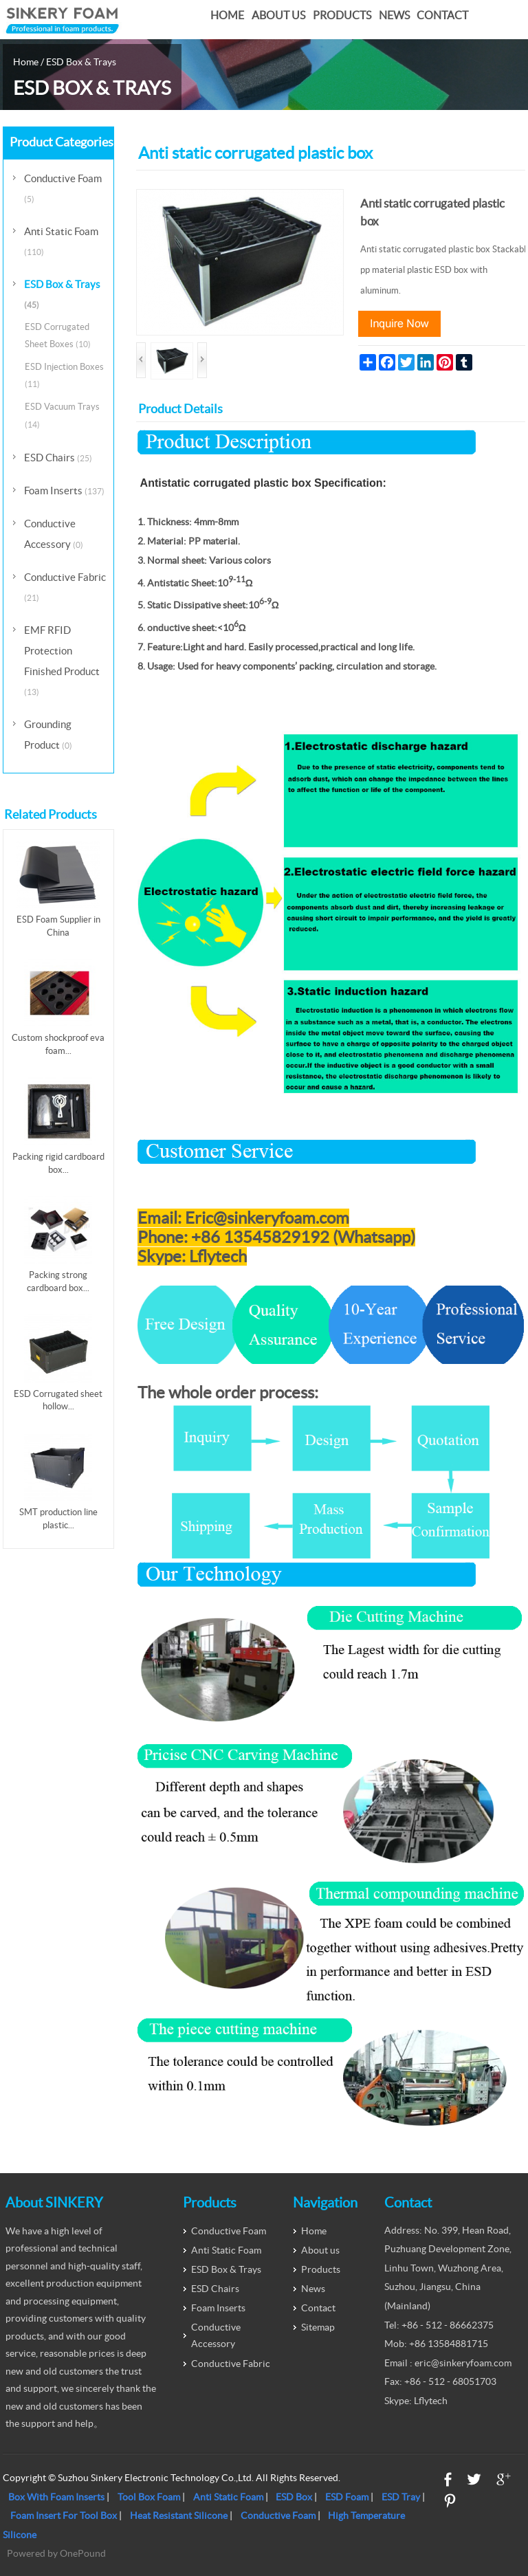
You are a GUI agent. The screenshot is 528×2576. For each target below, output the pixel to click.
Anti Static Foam (61, 240)
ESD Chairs (58, 457)
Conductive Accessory (53, 534)
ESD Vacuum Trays (62, 414)
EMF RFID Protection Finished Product (62, 660)
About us (278, 15)
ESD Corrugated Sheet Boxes (58, 335)
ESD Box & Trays (81, 61)
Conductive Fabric (65, 586)
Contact (442, 15)
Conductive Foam (63, 188)
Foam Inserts (64, 490)
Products (342, 15)
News (394, 15)
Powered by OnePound (56, 2553)
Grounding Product (48, 734)
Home (227, 15)
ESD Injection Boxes (64, 375)
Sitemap (318, 2327)
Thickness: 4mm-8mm (194, 521)
